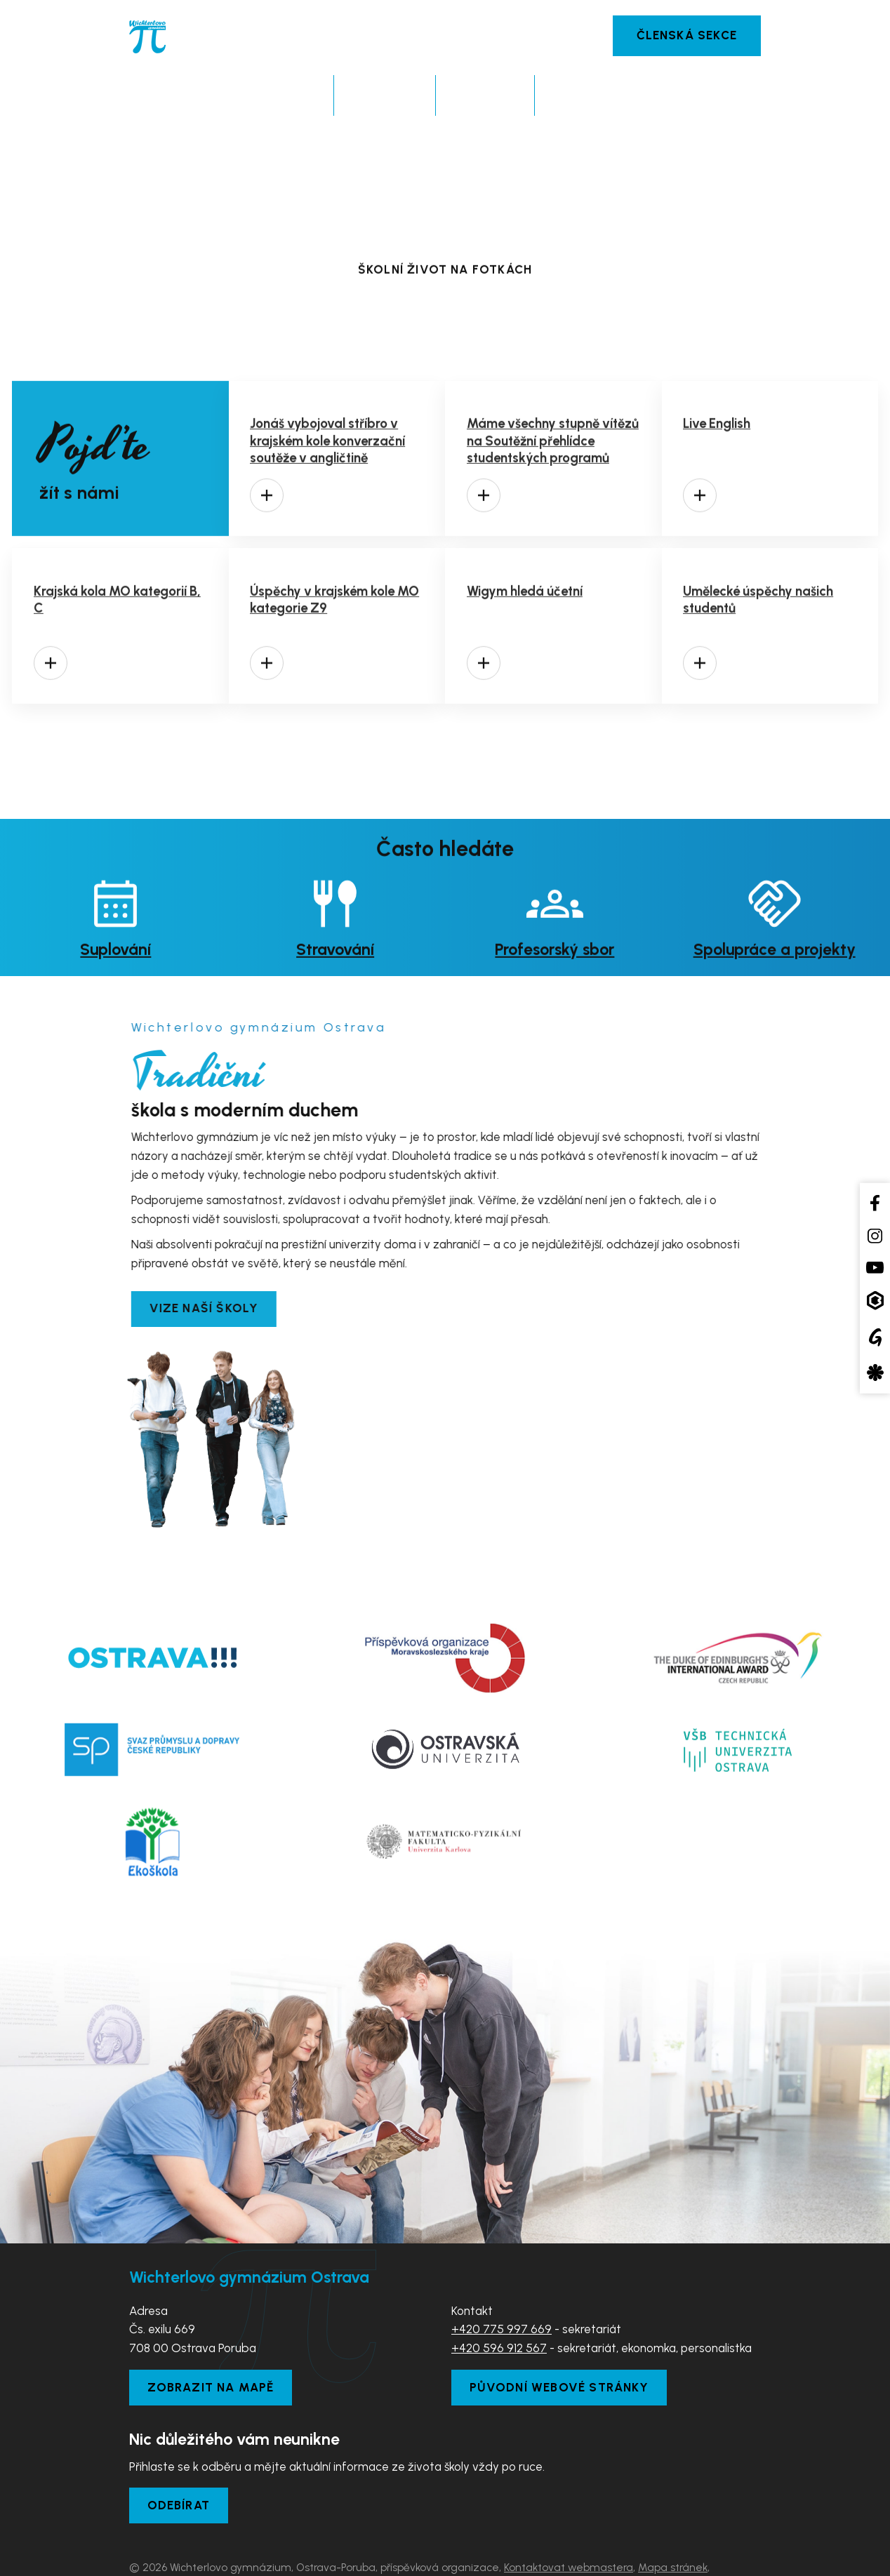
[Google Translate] (875, 1337)
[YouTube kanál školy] (875, 1267)
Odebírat (179, 2456)
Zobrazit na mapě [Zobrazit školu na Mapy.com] (210, 2338)
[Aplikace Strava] (875, 1373)
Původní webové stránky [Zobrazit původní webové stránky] (559, 2338)
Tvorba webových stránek (259, 2556)
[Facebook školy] (875, 1202)
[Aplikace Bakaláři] (875, 1300)
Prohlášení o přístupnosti (189, 2537)
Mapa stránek (673, 2518)
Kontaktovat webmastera (568, 2518)
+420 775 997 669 (501, 2280)
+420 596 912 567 (499, 2299)
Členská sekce (687, 35)
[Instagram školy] (875, 1236)
